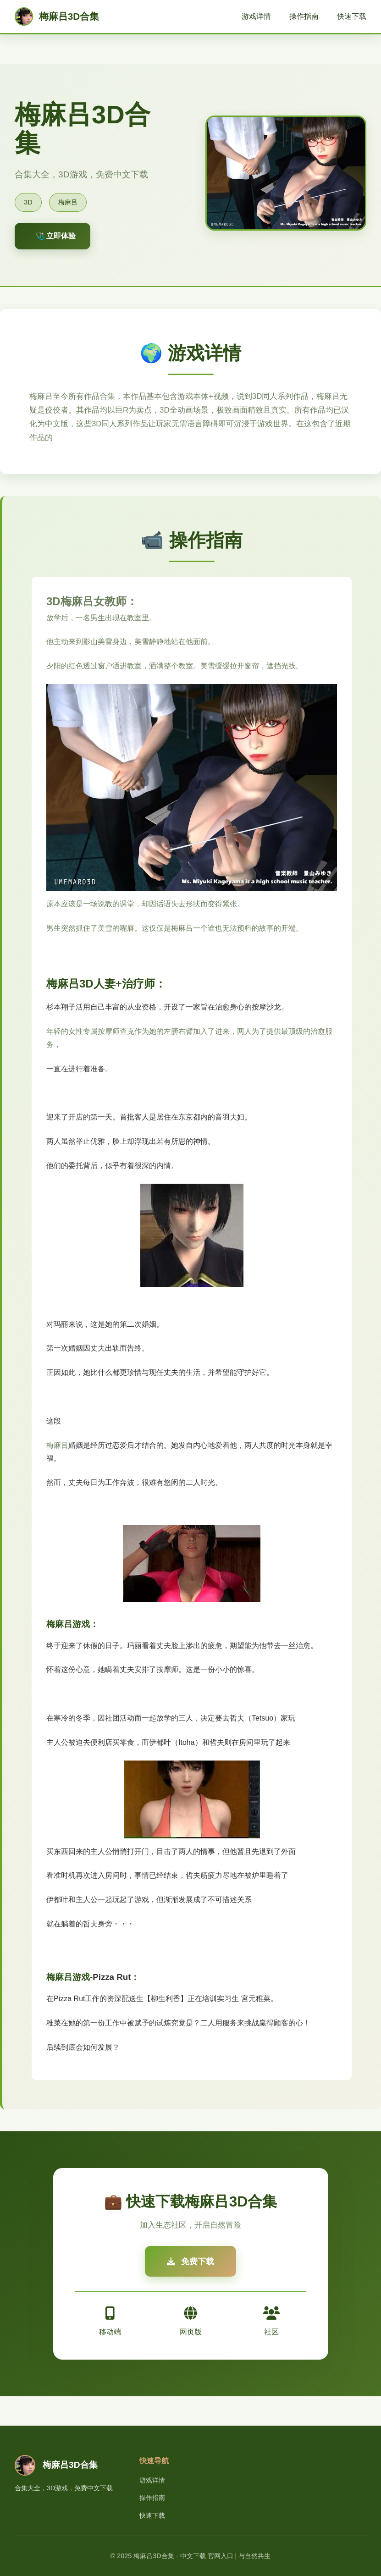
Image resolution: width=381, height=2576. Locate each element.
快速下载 (351, 16)
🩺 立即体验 (55, 236)
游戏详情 (256, 16)
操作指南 (304, 16)
